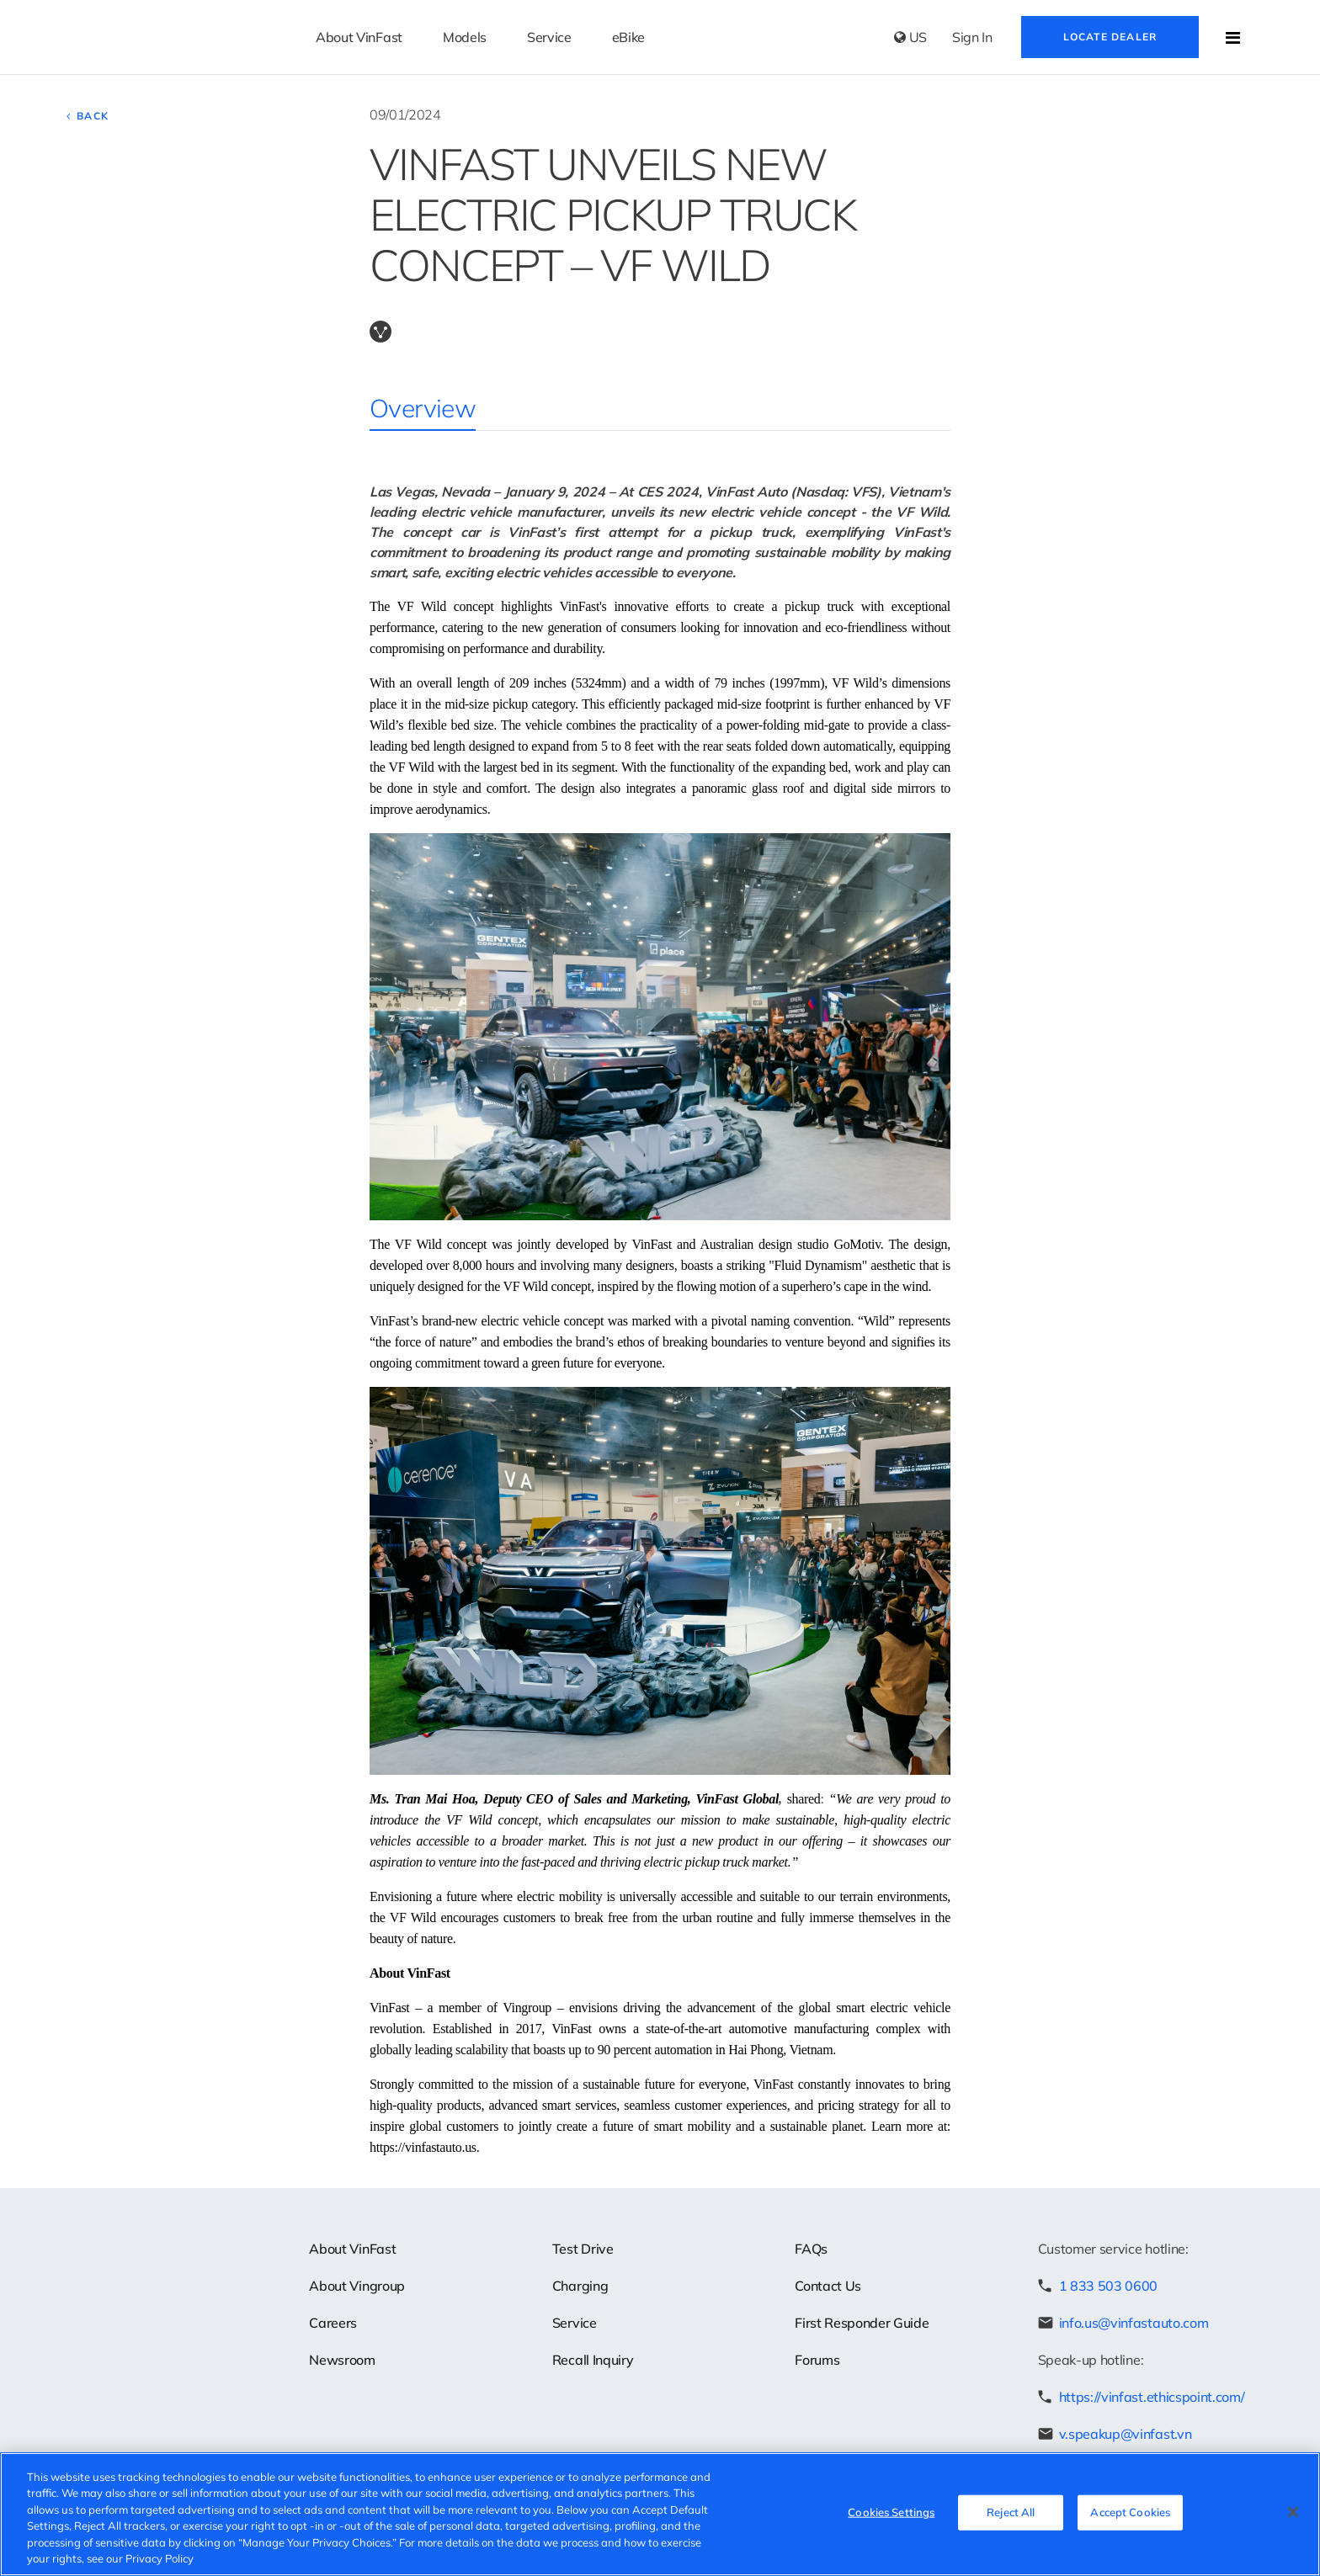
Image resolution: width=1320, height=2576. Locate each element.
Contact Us (828, 2285)
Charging (580, 2285)
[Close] (1293, 2512)
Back (88, 115)
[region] (660, 2514)
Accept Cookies (1130, 2512)
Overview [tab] (423, 408)
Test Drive (583, 2248)
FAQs (811, 2248)
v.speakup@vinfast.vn (1125, 2433)
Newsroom (342, 2359)
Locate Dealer (1110, 36)
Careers (333, 2322)
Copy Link (380, 332)
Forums (817, 2359)
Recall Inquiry (593, 2359)
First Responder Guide (862, 2322)
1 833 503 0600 (1108, 2285)
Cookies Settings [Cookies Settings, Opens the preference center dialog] (891, 2512)
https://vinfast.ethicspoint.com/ (1152, 2396)
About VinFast (352, 2248)
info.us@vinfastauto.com (1134, 2322)
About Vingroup (357, 2285)
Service (574, 2322)
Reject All (1011, 2512)
